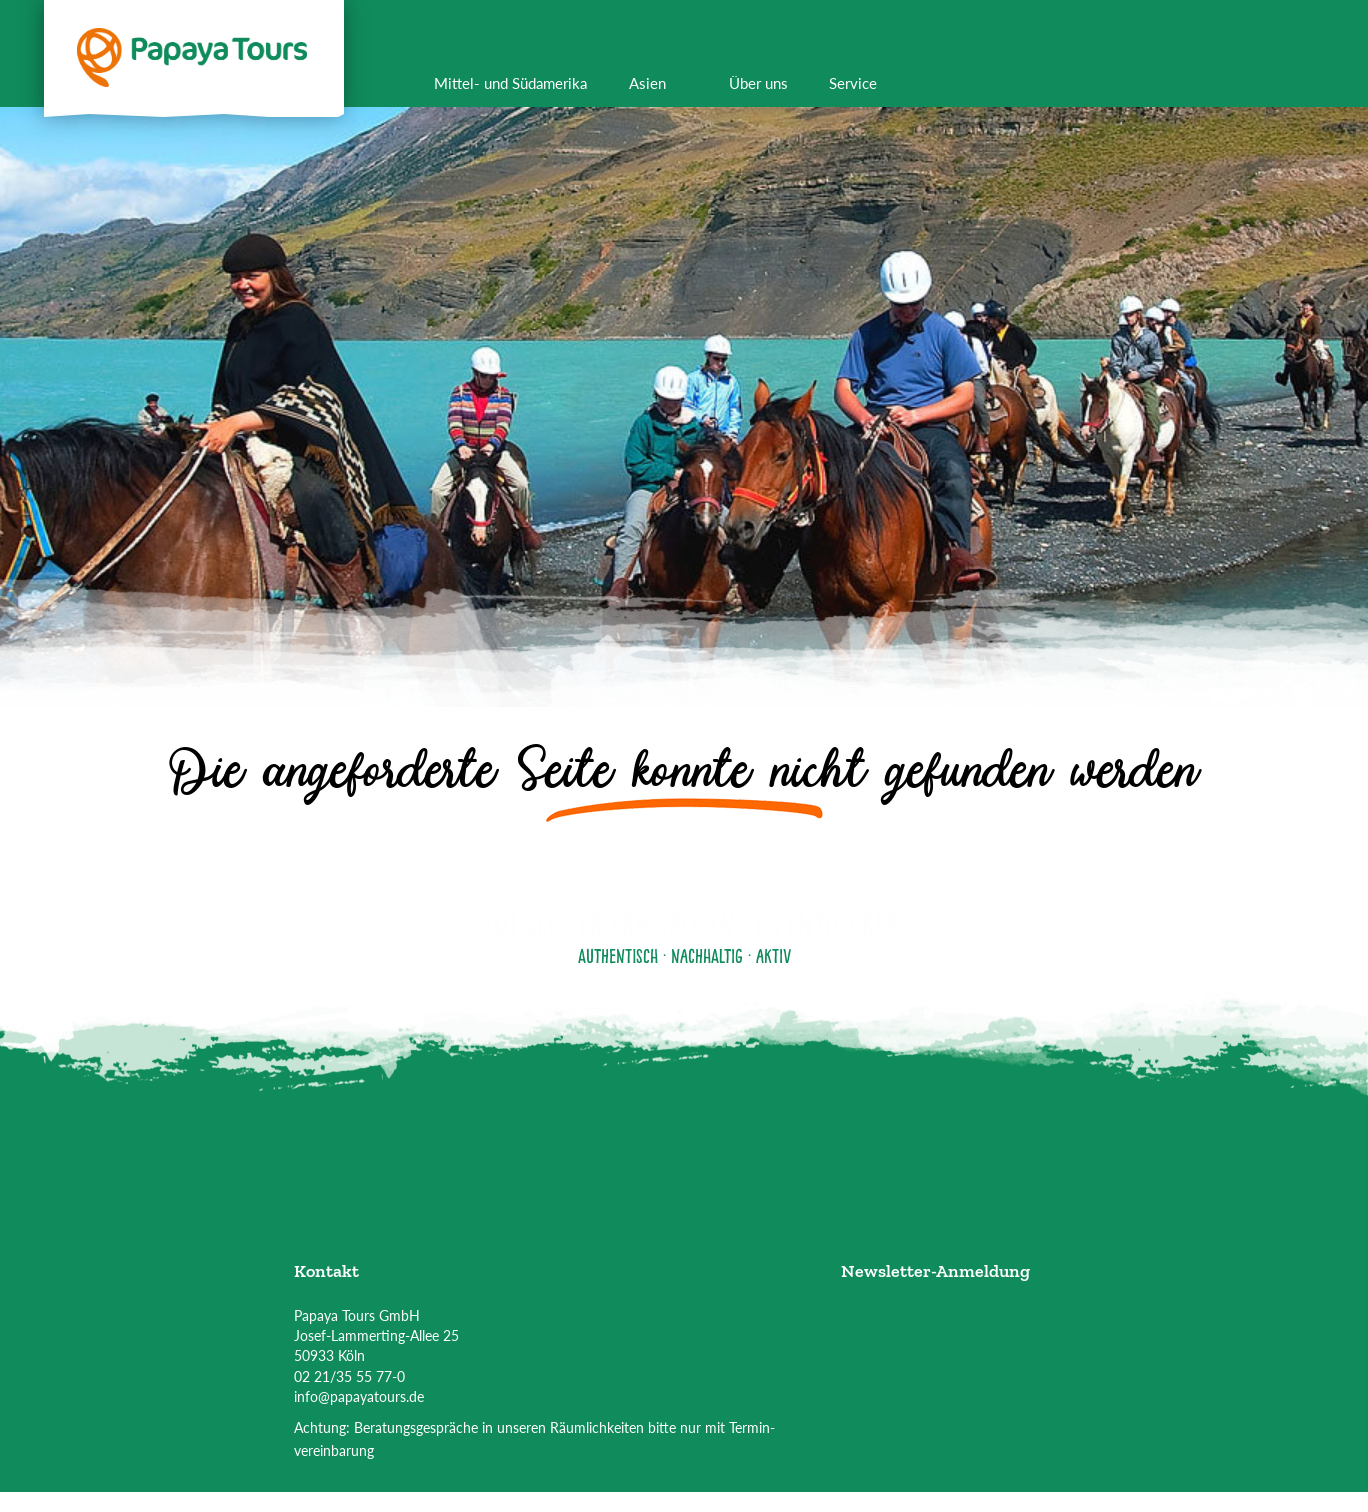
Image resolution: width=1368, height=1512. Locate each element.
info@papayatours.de (359, 1396)
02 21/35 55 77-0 (349, 1376)
